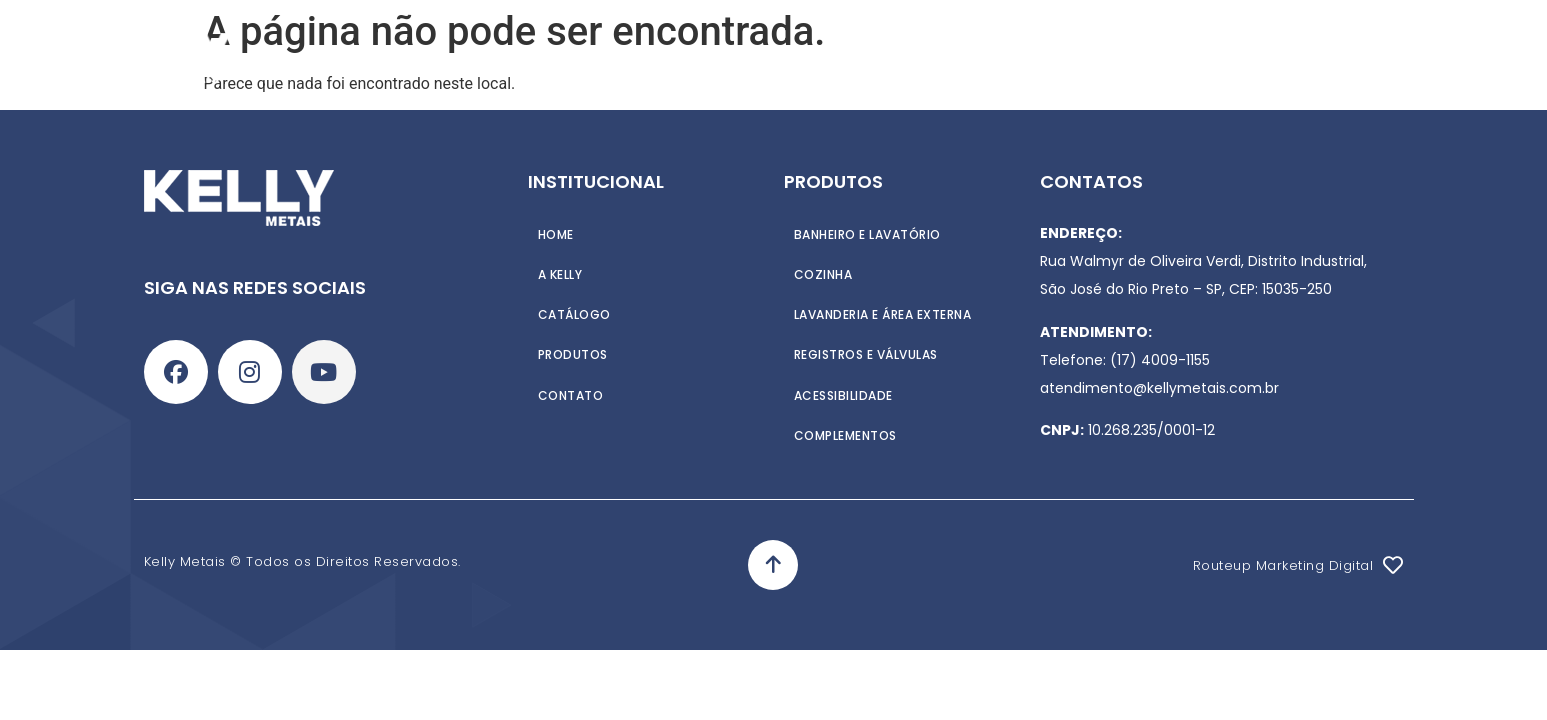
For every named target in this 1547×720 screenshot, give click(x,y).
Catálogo (784, 58)
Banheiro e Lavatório (867, 233)
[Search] (1462, 57)
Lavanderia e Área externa (883, 313)
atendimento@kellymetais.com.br (1159, 388)
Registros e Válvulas (866, 353)
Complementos (845, 433)
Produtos (669, 58)
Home (493, 58)
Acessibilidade (843, 393)
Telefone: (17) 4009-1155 (1125, 360)
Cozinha (823, 273)
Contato (894, 58)
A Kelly (571, 58)
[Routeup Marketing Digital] (1393, 565)
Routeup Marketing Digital (1283, 565)
